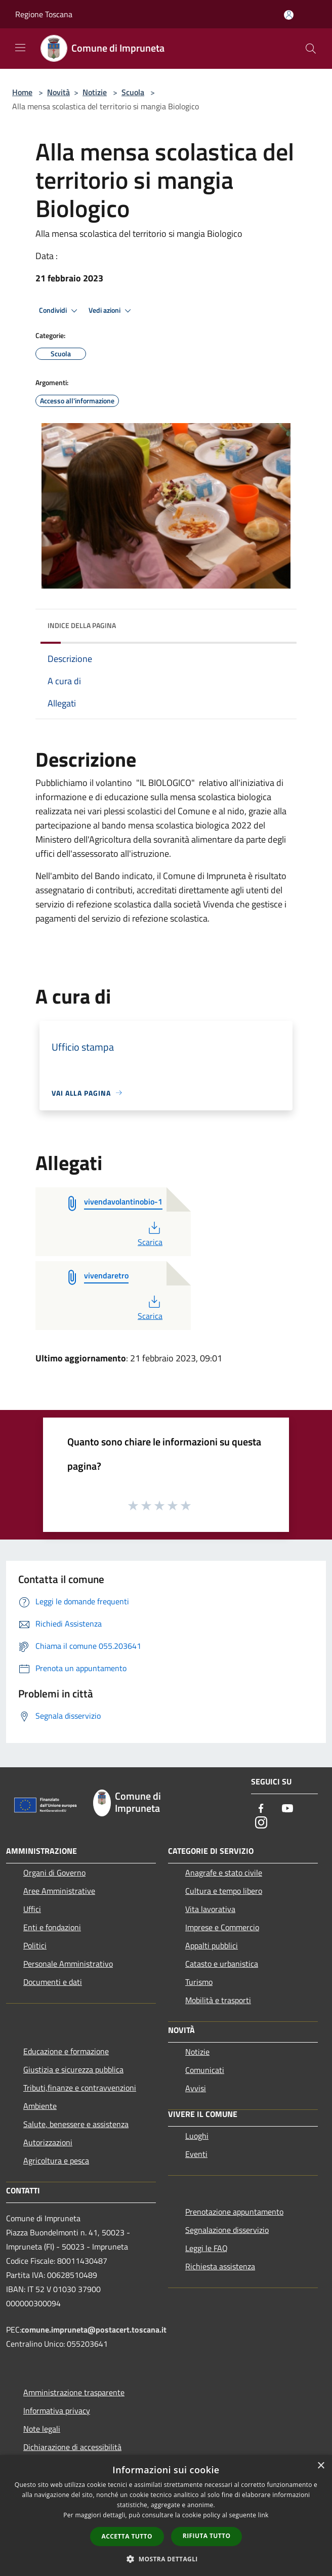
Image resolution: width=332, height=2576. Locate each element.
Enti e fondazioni (52, 1927)
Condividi (59, 311)
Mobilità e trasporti (218, 2000)
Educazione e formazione (66, 2051)
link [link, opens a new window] (263, 2515)
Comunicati (204, 2070)
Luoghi (197, 2136)
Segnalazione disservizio (227, 2230)
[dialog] (166, 2515)
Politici (35, 1945)
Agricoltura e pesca (56, 2160)
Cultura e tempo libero (223, 1891)
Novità (58, 92)
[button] (166, 2559)
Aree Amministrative (59, 1891)
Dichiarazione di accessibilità (72, 2447)
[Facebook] (261, 1809)
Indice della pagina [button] (82, 625)
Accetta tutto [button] (127, 2536)
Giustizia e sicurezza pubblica (73, 2069)
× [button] (320, 2466)
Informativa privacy (56, 2410)
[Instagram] (261, 1823)
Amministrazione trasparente (73, 2392)
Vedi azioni (111, 311)
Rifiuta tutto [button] (207, 2535)
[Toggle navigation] (20, 47)
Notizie (94, 92)
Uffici (32, 1909)
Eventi (196, 2154)
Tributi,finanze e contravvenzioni (79, 2088)
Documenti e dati (52, 1982)
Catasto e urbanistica (221, 1964)
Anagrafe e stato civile (223, 1872)
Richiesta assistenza (220, 2266)
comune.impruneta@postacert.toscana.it (94, 2329)
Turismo (199, 1982)
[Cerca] (311, 49)
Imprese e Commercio (222, 1927)
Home (22, 92)
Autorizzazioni (47, 2142)
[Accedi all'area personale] (289, 15)
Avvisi (195, 2088)
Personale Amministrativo (68, 1964)
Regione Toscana (43, 14)
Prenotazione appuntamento (234, 2212)
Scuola (132, 92)
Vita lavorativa (210, 1909)
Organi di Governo (54, 1872)
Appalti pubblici (211, 1945)
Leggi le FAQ (206, 2248)
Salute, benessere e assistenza (76, 2124)
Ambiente (40, 2106)
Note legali (41, 2429)
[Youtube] (287, 1809)
